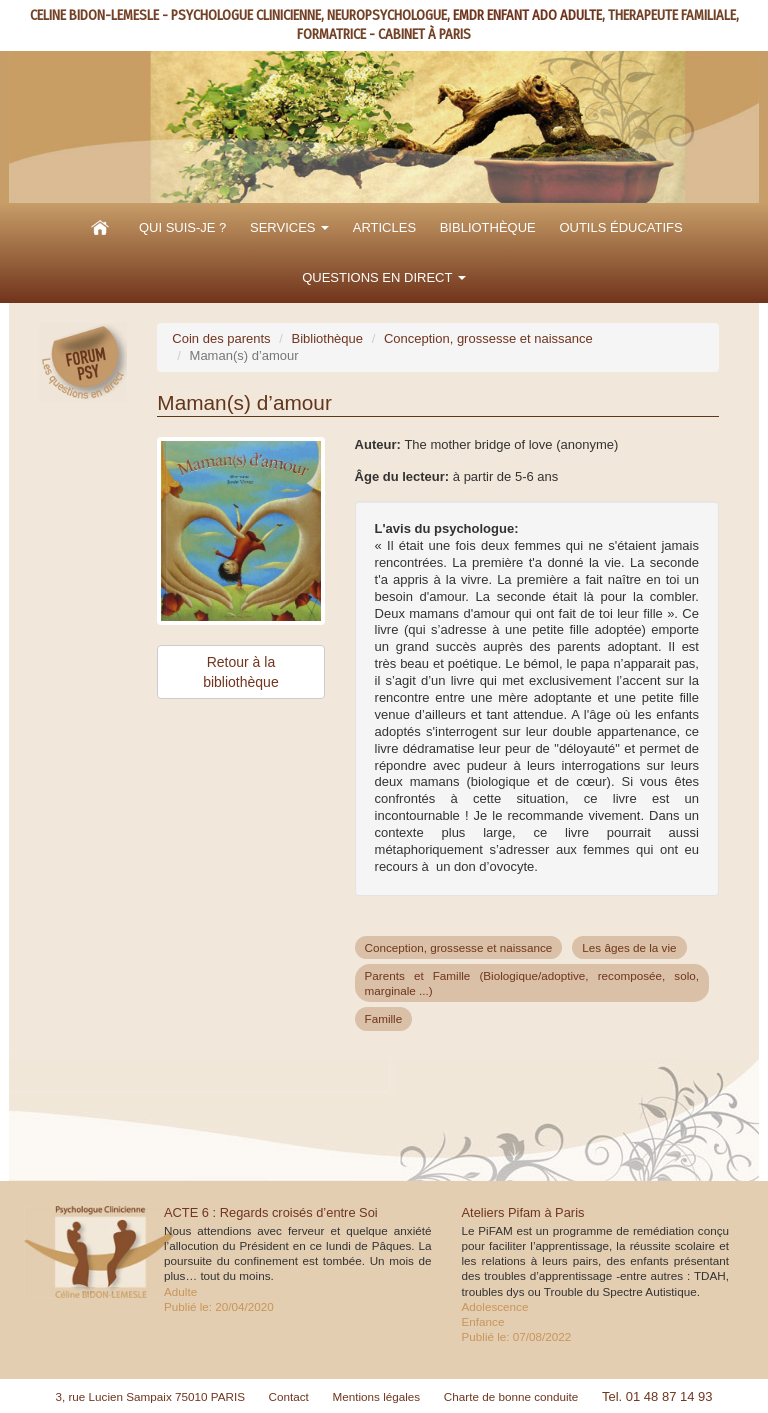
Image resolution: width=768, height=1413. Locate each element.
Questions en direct (384, 277)
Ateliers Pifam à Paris (523, 1212)
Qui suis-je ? (182, 227)
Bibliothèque (488, 227)
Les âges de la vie (629, 947)
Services (289, 227)
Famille (384, 1018)
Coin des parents (221, 338)
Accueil (100, 228)
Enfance (483, 1321)
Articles (384, 227)
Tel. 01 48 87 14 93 (657, 1396)
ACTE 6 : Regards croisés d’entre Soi (271, 1212)
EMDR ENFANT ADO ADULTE (527, 15)
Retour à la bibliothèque (241, 672)
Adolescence (495, 1306)
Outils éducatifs (620, 227)
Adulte (180, 1291)
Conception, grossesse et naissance (488, 338)
